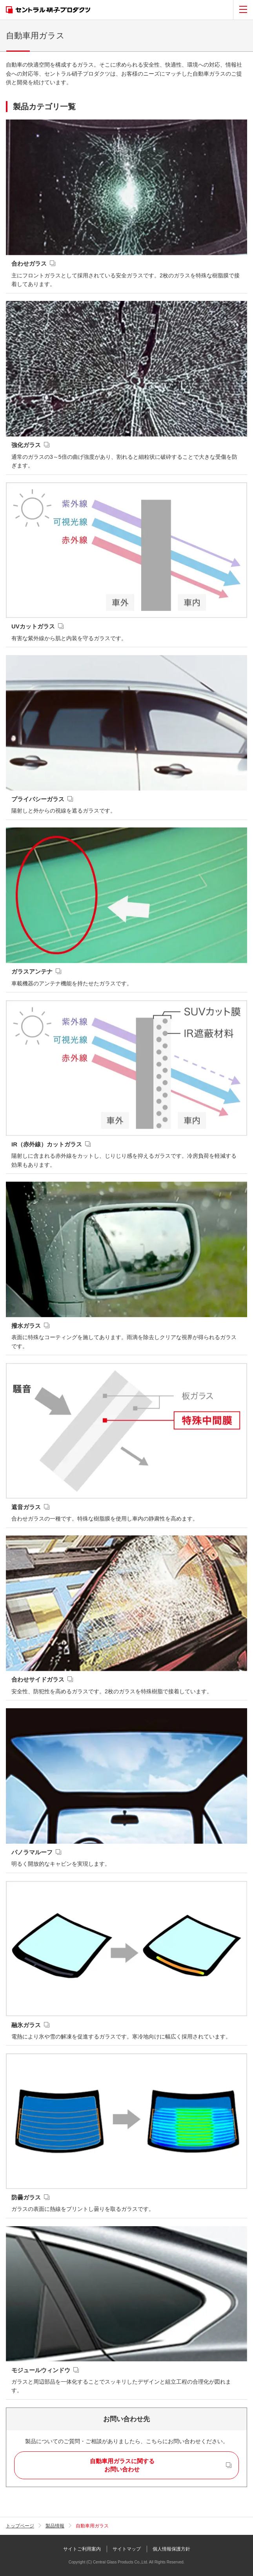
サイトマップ (127, 2549)
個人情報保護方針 (171, 2549)
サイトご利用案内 (82, 2549)
